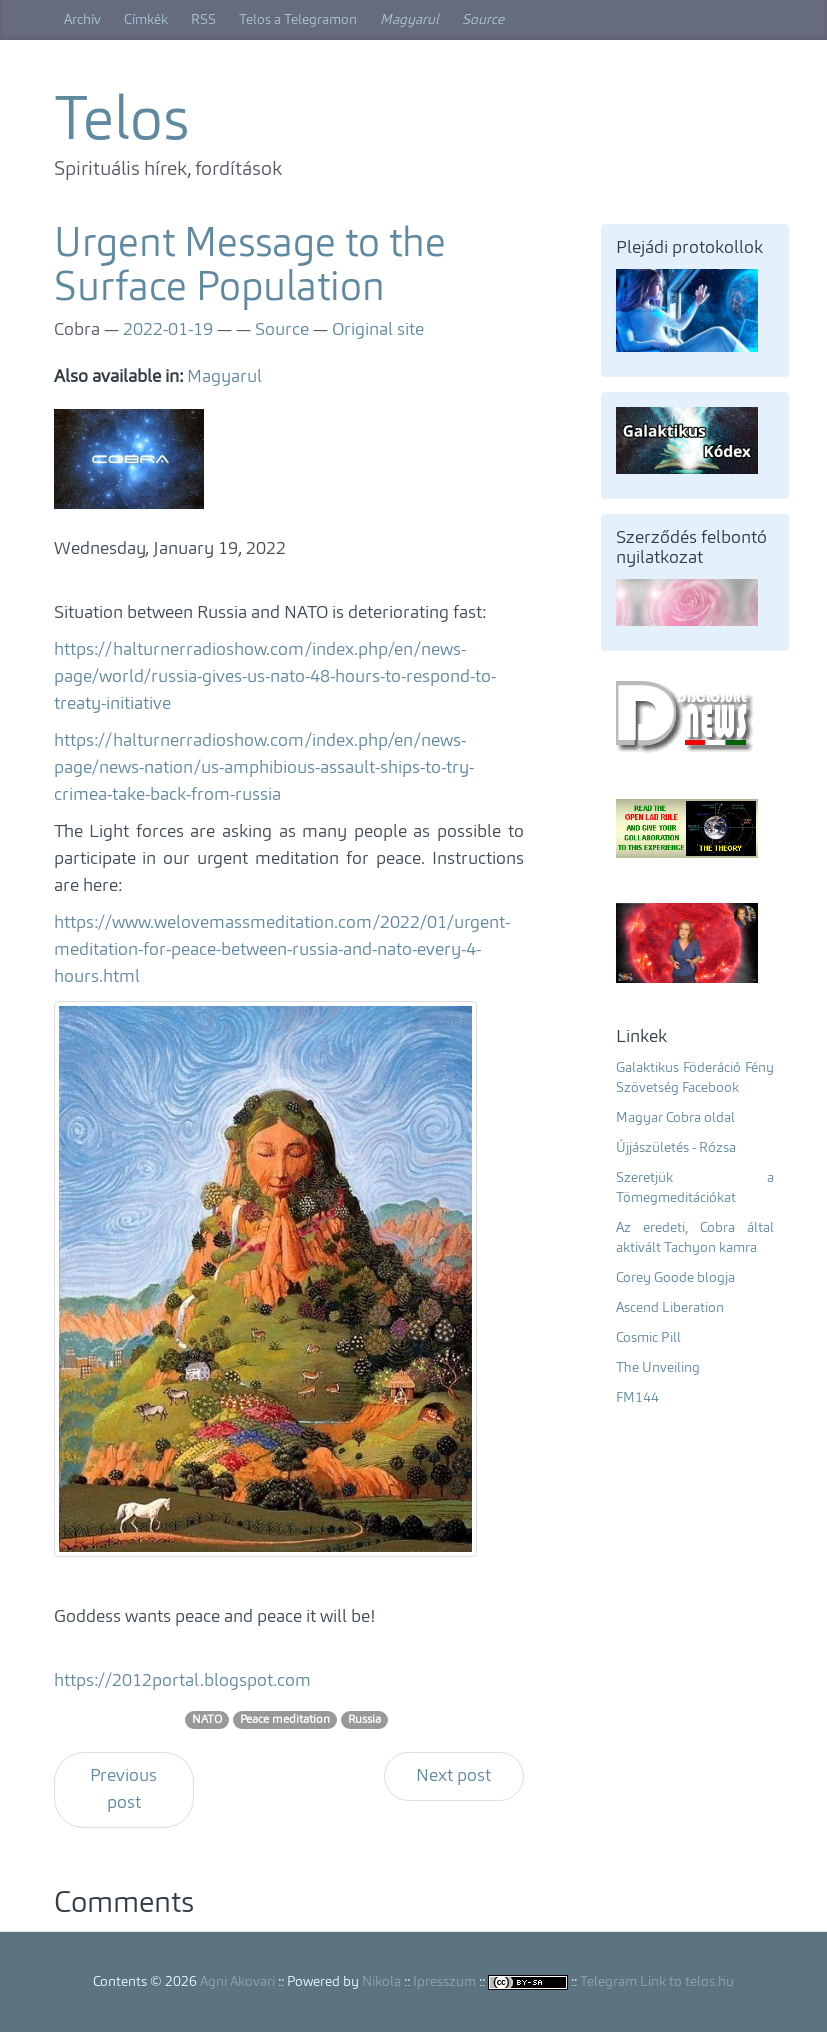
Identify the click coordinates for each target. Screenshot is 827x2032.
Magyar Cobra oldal (675, 1118)
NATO (207, 1720)
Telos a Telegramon (298, 20)
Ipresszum (444, 1982)
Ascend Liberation (670, 1308)
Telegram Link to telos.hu (657, 1982)
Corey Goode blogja (675, 1278)
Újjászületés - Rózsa (676, 1148)
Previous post (123, 1789)
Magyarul (409, 20)
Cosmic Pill (648, 1338)
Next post (453, 1776)
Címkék (146, 20)
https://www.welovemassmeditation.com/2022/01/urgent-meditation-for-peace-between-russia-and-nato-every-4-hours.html (282, 950)
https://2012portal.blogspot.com (182, 1681)
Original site (378, 330)
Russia (364, 1720)
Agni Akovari (237, 1982)
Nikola (381, 1982)
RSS (203, 20)
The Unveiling (658, 1368)
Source (483, 20)
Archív (82, 20)
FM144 (637, 1398)
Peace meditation (285, 1720)
